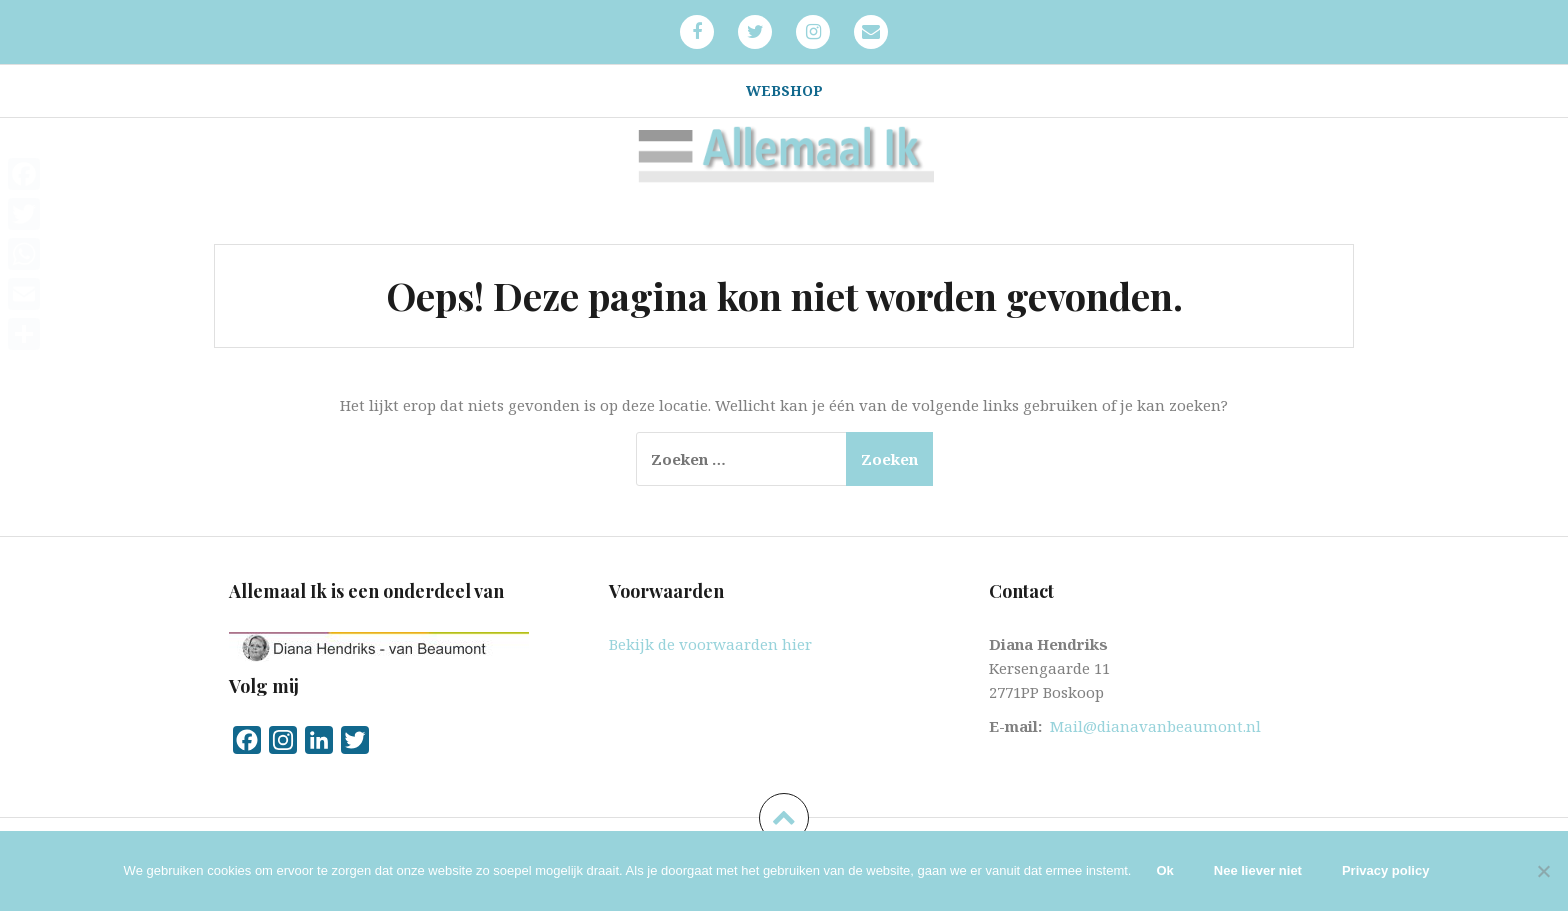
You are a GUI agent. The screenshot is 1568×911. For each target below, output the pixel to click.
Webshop (784, 90)
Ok (1164, 870)
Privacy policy (1385, 870)
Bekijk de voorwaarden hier (710, 644)
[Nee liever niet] (1543, 871)
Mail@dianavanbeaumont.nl (1155, 726)
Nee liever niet (1258, 870)
